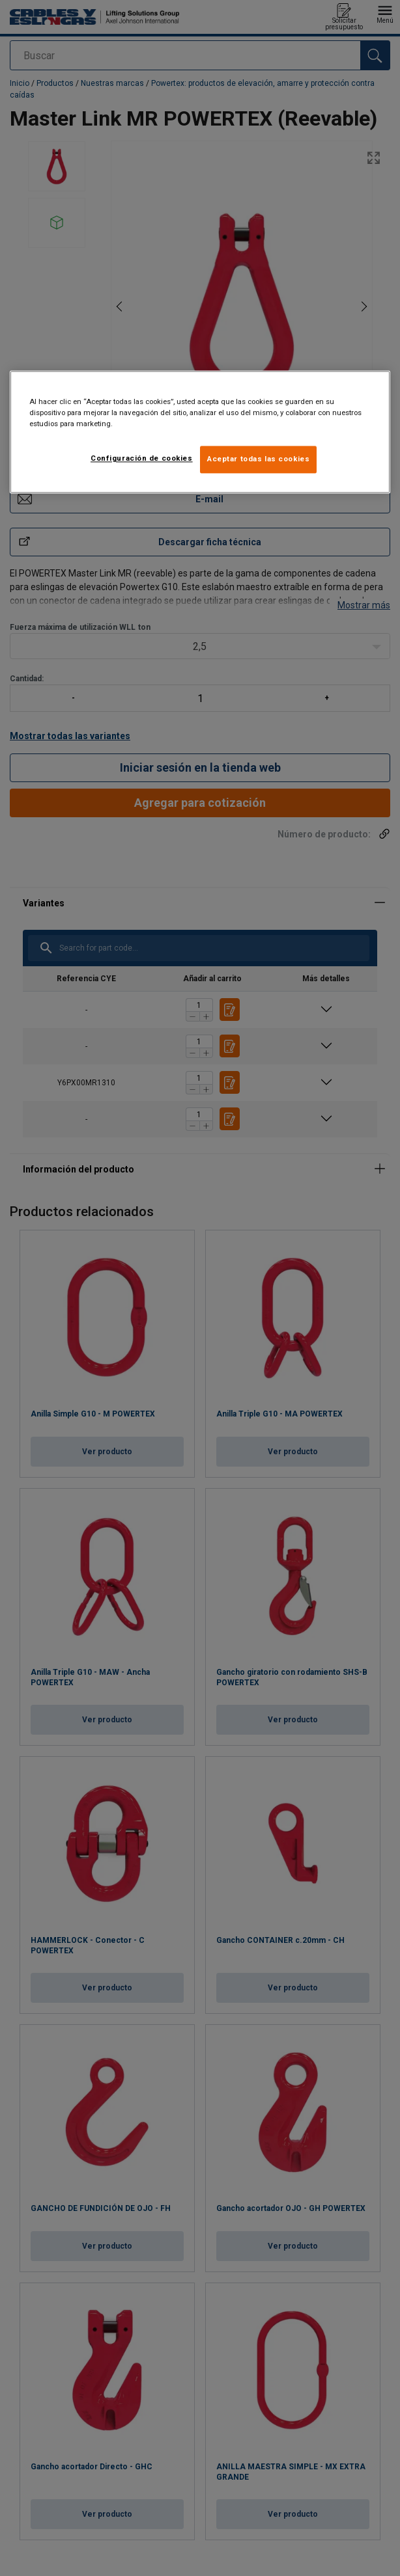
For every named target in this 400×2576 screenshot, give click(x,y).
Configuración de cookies (142, 458)
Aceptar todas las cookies (258, 458)
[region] (200, 431)
